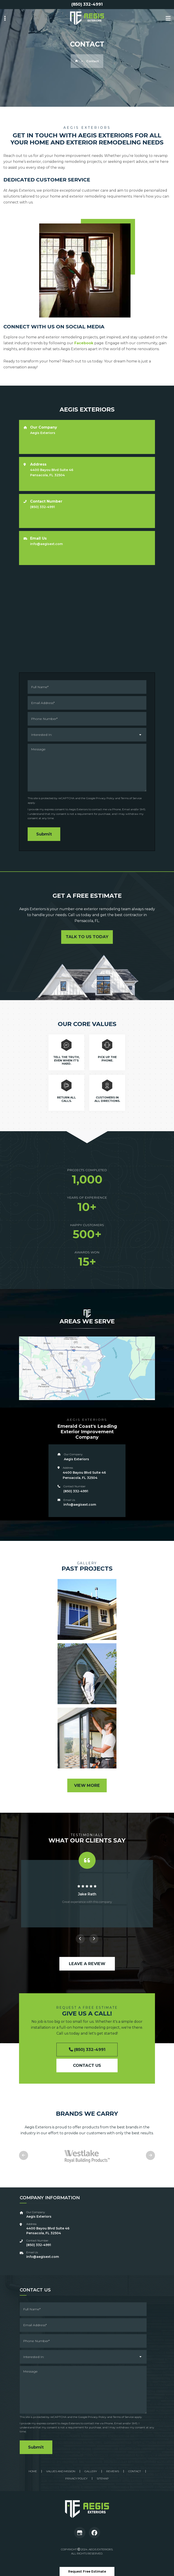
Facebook (83, 343)
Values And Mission (60, 2471)
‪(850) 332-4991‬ (87, 4)
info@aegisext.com (46, 544)
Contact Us (87, 2065)
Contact (134, 2471)
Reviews (112, 2471)
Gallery (91, 2471)
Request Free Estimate (87, 2571)
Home (33, 2471)
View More (87, 1785)
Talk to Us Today (87, 936)
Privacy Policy (105, 798)
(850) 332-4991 (87, 2049)
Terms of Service (131, 798)
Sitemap (103, 2478)
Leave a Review (87, 1963)
